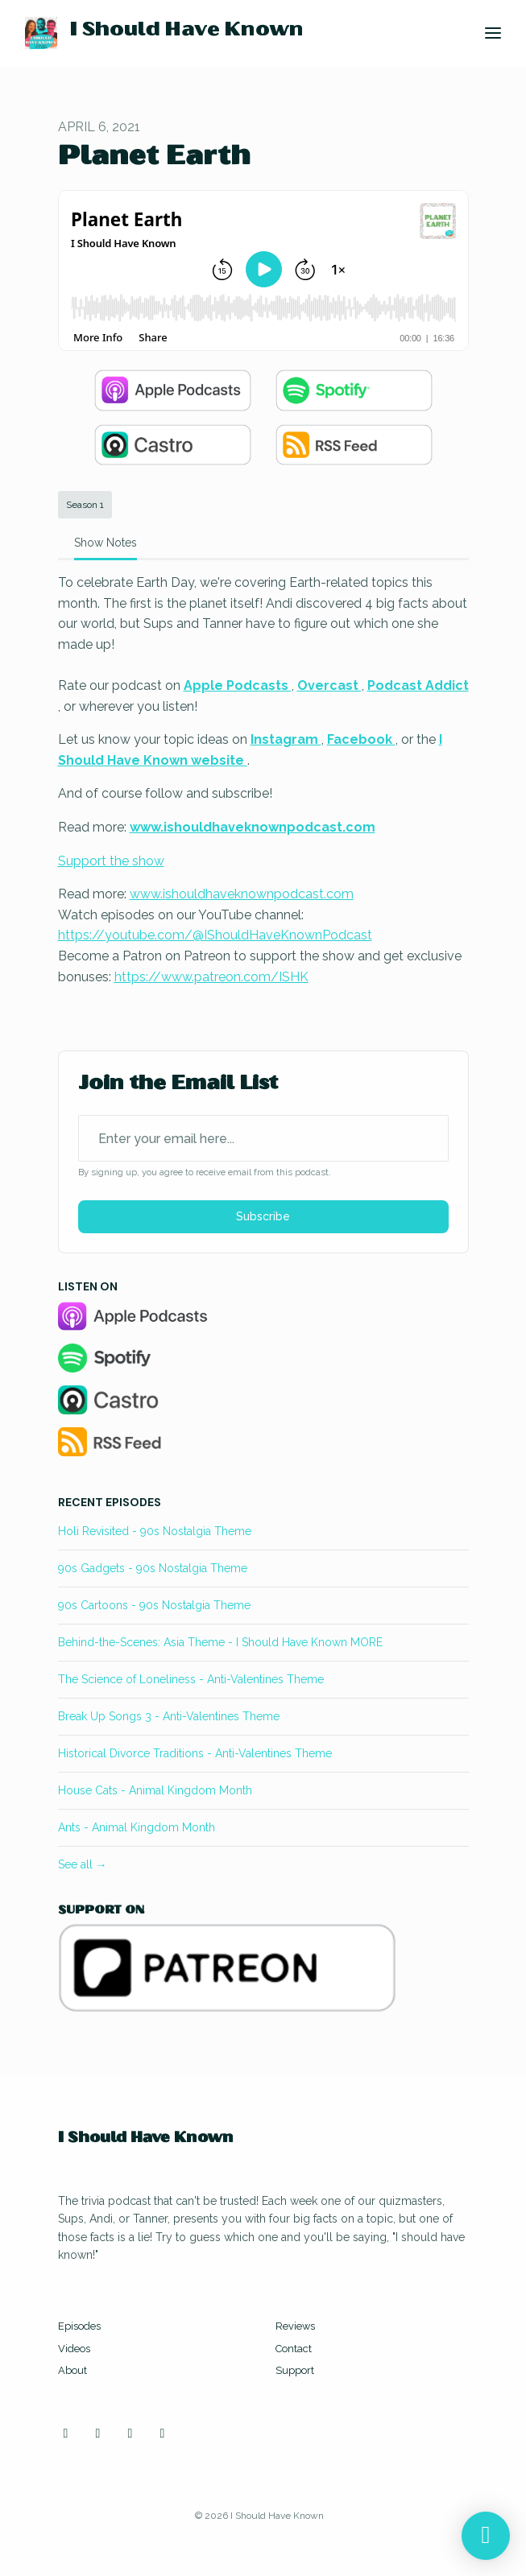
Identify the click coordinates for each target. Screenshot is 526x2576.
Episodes (79, 2326)
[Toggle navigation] (493, 33)
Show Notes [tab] (105, 542)
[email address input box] (263, 1138)
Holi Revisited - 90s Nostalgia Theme (154, 1531)
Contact (293, 2349)
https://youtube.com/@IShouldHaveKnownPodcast (215, 935)
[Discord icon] (163, 2433)
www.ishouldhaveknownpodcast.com (242, 894)
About (72, 2370)
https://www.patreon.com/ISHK (211, 977)
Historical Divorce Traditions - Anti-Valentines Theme (195, 1753)
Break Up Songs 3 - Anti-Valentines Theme (169, 1716)
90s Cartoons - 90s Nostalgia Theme (154, 1605)
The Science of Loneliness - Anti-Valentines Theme (191, 1679)
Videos (74, 2349)
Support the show (111, 861)
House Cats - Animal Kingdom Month (155, 1790)
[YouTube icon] (98, 2433)
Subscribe (263, 1216)
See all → (82, 1864)
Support (294, 2370)
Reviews (295, 2326)
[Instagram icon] (66, 2433)
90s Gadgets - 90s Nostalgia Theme (152, 1568)
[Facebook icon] (130, 2433)
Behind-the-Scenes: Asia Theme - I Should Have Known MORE (220, 1642)
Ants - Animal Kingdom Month (136, 1827)
